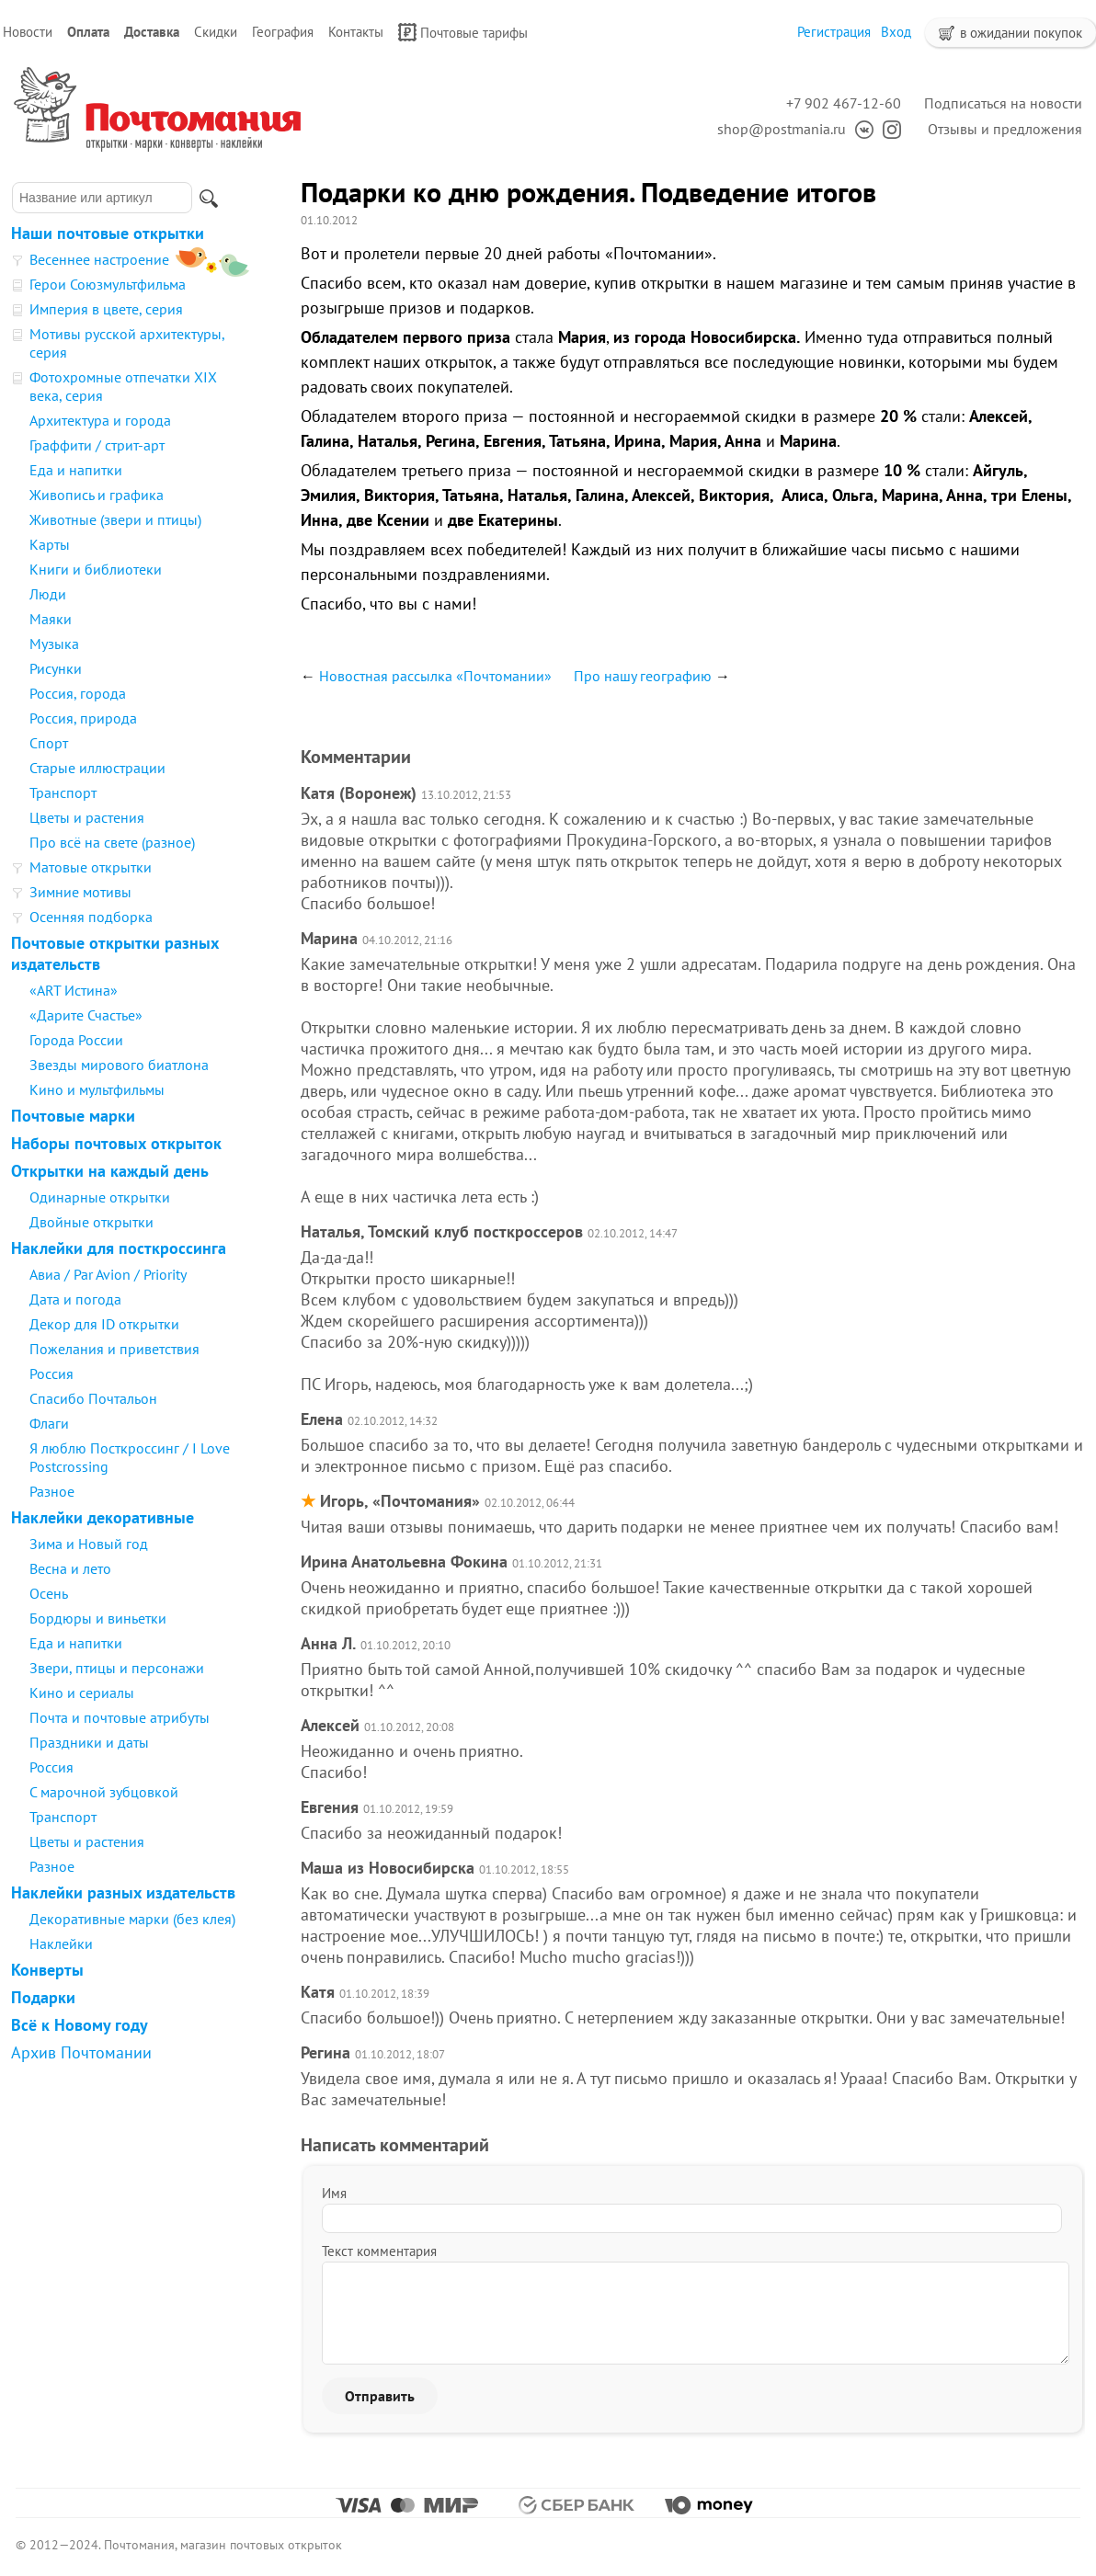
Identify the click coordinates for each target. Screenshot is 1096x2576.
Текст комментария (379, 2251)
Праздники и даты (89, 1742)
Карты (49, 544)
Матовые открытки (90, 867)
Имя (334, 2193)
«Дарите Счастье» (86, 1015)
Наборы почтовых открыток (116, 1143)
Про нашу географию (643, 676)
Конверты (47, 1969)
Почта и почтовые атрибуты (119, 1717)
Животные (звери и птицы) (115, 519)
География (283, 31)
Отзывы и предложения (1005, 129)
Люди (47, 594)
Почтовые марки (73, 1115)
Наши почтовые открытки (107, 233)
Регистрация (834, 31)
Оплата (88, 31)
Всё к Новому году (79, 2024)
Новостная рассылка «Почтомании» (435, 676)
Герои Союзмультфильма (107, 284)
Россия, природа (83, 718)
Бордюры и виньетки (97, 1618)
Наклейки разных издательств (123, 1892)
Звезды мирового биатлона (119, 1064)
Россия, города (77, 693)
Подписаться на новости (1003, 103)
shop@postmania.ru (781, 129)
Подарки (43, 1997)
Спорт (48, 743)
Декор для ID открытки (104, 1324)
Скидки (215, 31)
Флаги (49, 1423)
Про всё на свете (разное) (112, 842)
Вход (896, 31)
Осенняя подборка (91, 916)
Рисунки (55, 668)
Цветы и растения (86, 817)
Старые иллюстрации (97, 767)
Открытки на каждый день (110, 1170)
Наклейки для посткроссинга (118, 1248)
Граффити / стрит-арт (97, 445)
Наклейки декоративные (102, 1517)
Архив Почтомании (81, 2052)
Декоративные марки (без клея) (132, 1918)
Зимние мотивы (80, 892)
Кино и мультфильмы (97, 1089)
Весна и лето (70, 1568)
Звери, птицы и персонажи (116, 1667)
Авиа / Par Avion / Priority (108, 1274)
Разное (51, 1491)
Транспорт (63, 792)
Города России (76, 1040)
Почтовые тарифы (463, 32)
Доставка (151, 31)
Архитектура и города (100, 420)
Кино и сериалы (81, 1692)
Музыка (54, 643)
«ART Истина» (73, 990)
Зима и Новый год (88, 1543)
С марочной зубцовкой (103, 1792)
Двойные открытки (91, 1222)
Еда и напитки (75, 470)
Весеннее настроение (99, 259)
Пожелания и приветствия (114, 1348)
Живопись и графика (96, 494)
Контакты (355, 31)
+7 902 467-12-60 (843, 103)
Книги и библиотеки (95, 569)
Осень (48, 1593)
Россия (51, 1373)
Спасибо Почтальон (93, 1398)
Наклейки (61, 1943)
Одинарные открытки (99, 1197)
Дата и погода (75, 1299)
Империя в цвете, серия (106, 309)
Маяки (50, 619)
